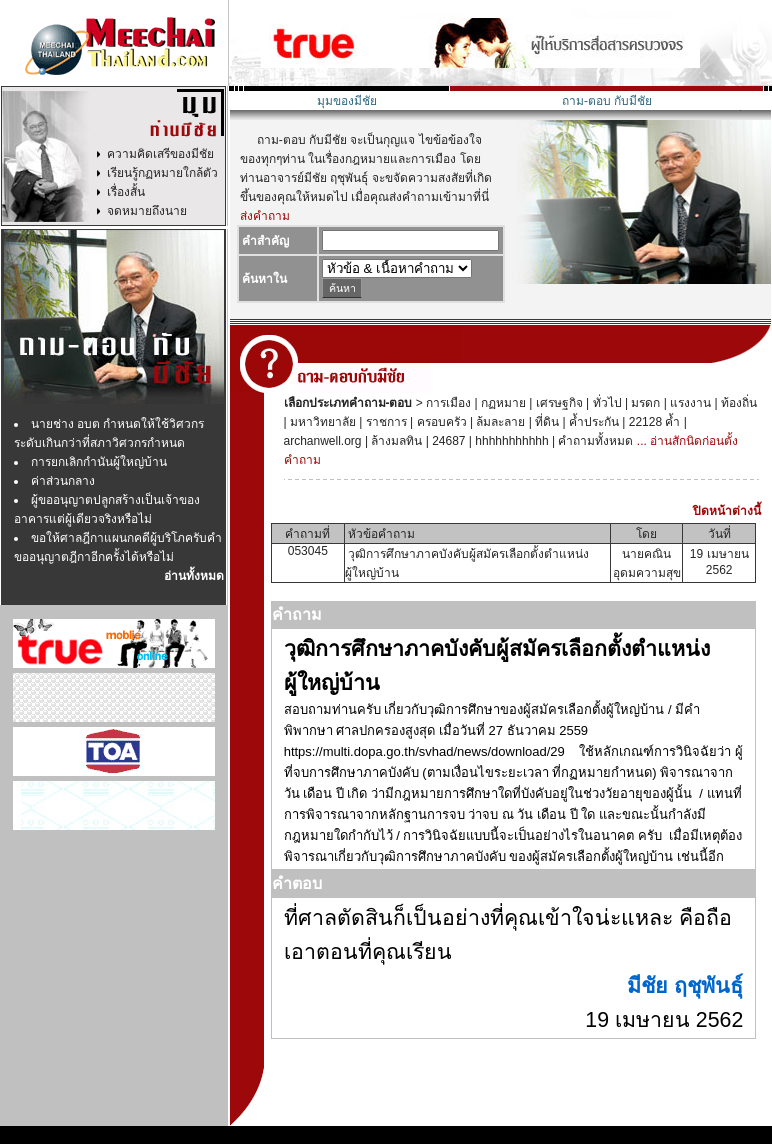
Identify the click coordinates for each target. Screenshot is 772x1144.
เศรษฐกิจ (557, 403)
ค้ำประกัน (592, 422)
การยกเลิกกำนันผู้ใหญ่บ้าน (99, 462)
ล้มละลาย (499, 422)
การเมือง (447, 403)
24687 (447, 441)
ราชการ (384, 422)
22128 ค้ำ (652, 422)
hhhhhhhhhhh (510, 441)
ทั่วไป (605, 403)
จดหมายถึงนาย (147, 211)
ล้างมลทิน (395, 441)
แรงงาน (689, 403)
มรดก (644, 403)
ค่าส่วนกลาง (63, 481)
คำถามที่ (307, 534)
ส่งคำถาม (265, 216)
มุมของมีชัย (347, 101)
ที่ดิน (545, 422)
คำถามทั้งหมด (594, 441)
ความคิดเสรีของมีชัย (160, 154)
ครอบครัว (439, 422)
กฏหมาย (502, 403)
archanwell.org (323, 441)
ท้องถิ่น (737, 403)
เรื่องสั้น (126, 192)
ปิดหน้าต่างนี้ (727, 511)
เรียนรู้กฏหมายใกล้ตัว (162, 173)
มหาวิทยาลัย (321, 422)
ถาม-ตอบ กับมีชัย (607, 101)
